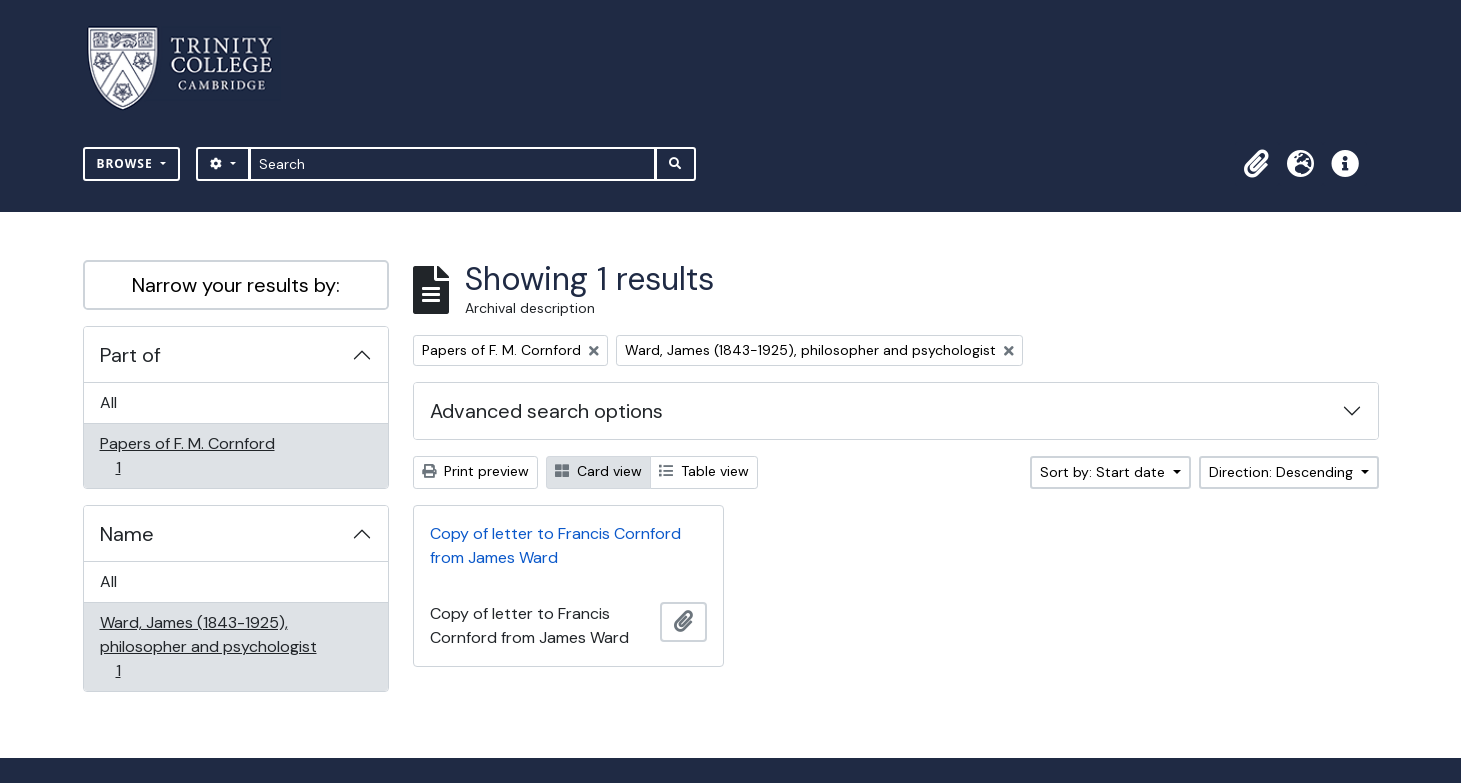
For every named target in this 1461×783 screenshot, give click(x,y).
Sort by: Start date (1104, 472)
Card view (598, 471)
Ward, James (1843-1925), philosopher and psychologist (208, 646)
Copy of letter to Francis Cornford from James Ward (555, 545)
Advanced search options (546, 411)
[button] (1257, 164)
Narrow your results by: (236, 285)
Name (127, 534)
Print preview (475, 471)
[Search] (452, 164)
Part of (130, 355)
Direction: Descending (1283, 472)
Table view (704, 471)
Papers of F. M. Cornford (187, 455)
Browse (127, 163)
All (108, 402)
